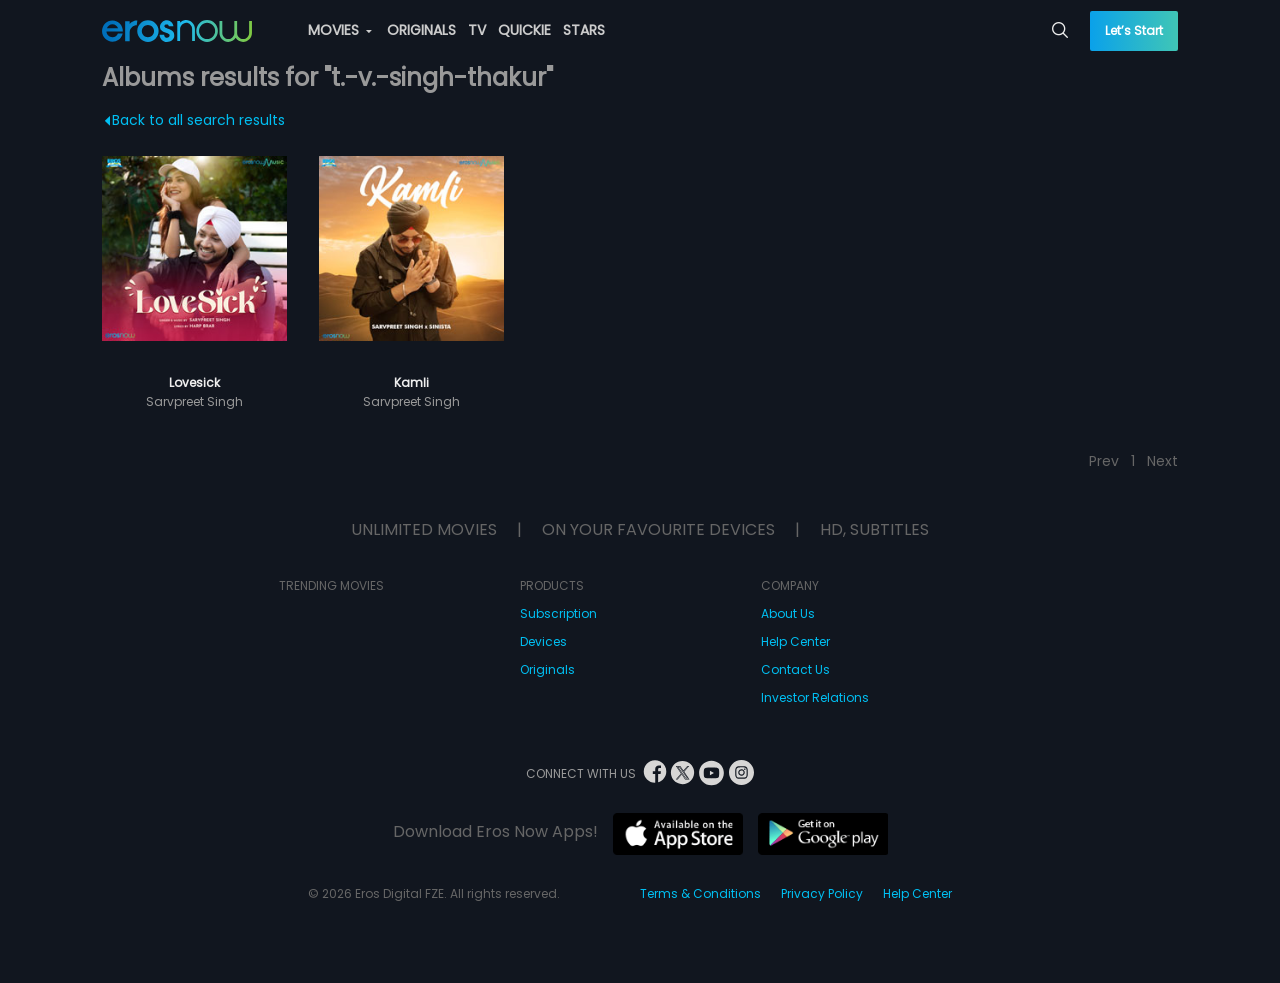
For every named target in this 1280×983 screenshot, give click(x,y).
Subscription (558, 613)
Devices (543, 641)
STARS (584, 30)
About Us (788, 613)
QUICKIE (524, 30)
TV (477, 30)
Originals (547, 669)
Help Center (795, 641)
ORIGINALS (421, 30)
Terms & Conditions (700, 893)
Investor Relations (815, 697)
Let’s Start (1134, 30)
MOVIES (340, 30)
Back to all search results (195, 120)
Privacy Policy (822, 893)
